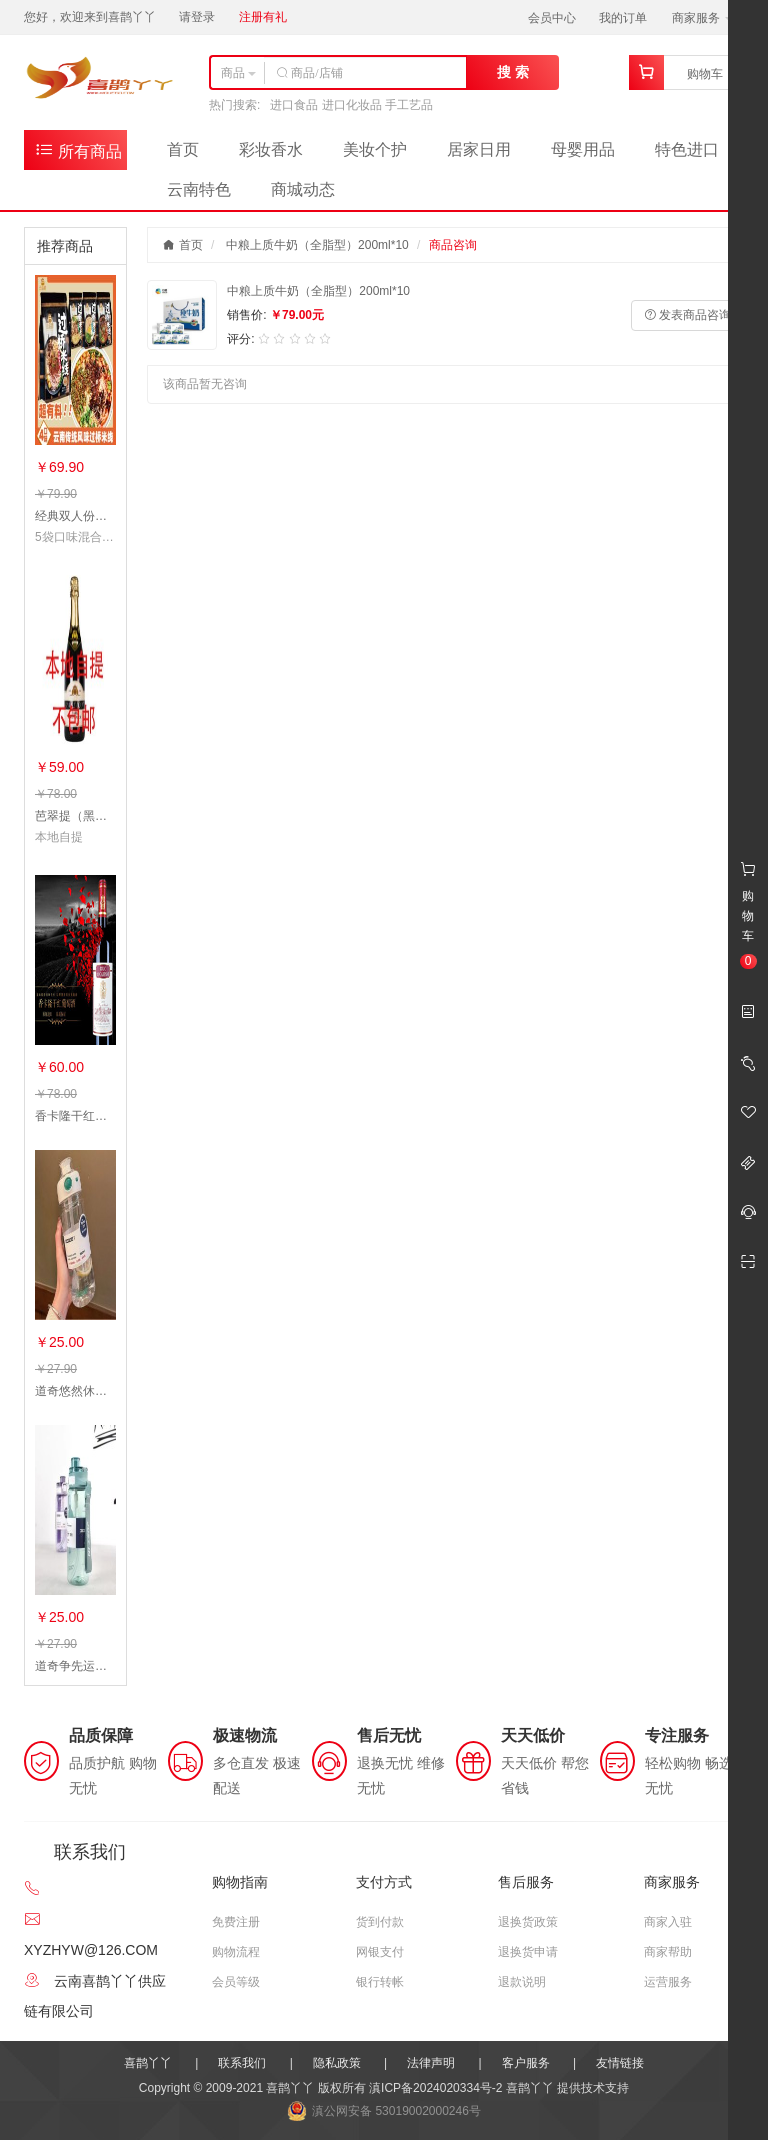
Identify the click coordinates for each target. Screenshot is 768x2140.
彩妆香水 (271, 149)
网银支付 (380, 1952)
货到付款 (380, 1922)
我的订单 (623, 18)
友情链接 (620, 2063)
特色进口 (687, 149)
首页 (183, 149)
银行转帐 (380, 1982)
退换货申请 (528, 1952)
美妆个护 (375, 149)
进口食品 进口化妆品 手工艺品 (351, 105)
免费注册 (236, 1922)
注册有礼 (263, 17)
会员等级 (236, 1982)
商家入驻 (668, 1922)
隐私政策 (337, 2063)
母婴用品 (583, 149)
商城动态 (303, 189)
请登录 (197, 17)
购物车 (705, 74)
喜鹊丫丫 (148, 2063)
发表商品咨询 (687, 315)
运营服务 (668, 1982)
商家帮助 (668, 1952)
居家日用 (479, 149)
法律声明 (431, 2063)
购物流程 (236, 1952)
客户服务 (526, 2063)
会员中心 (552, 18)
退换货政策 (528, 1922)
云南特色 (199, 189)
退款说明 (522, 1982)
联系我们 (242, 2063)
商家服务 (702, 18)
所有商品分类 (78, 154)
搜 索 (513, 72)
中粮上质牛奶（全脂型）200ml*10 (317, 245)
